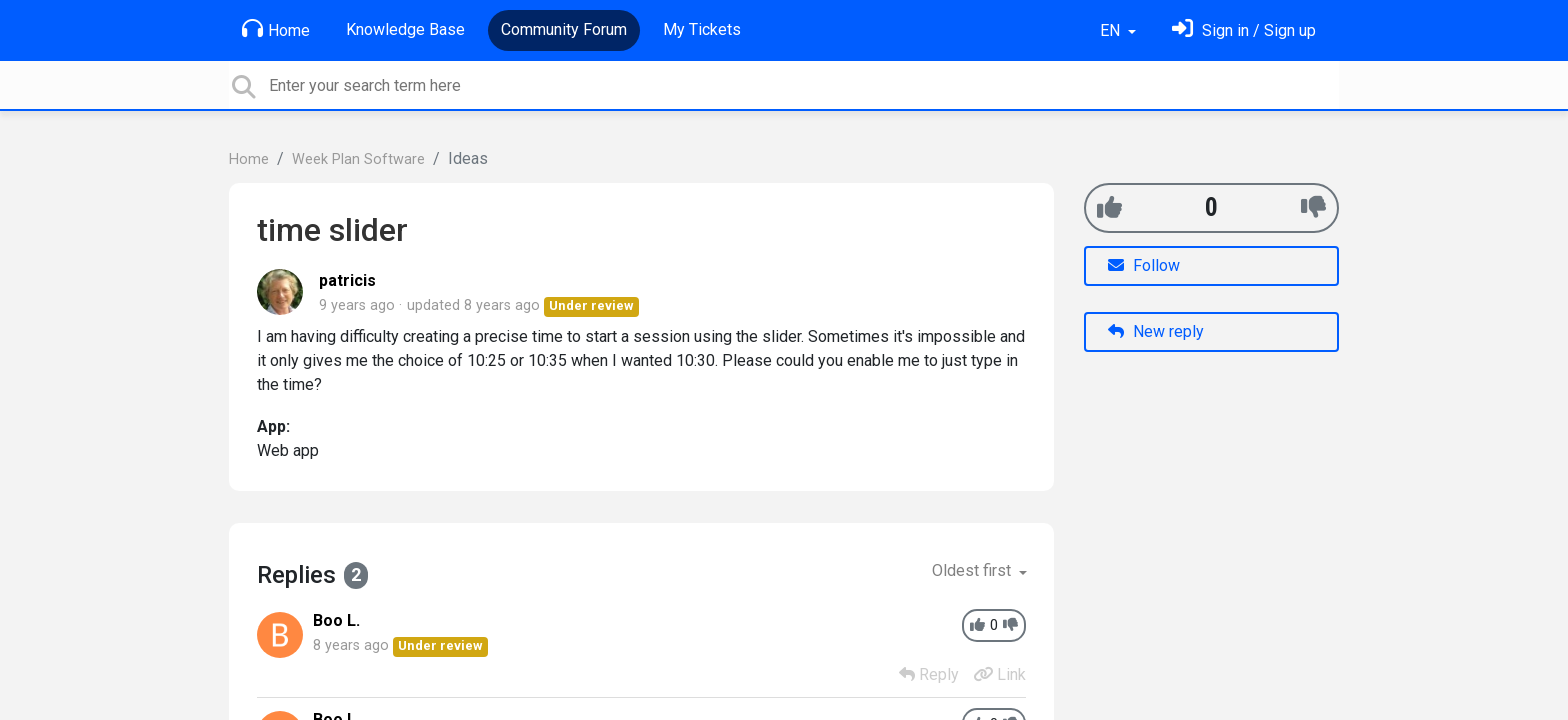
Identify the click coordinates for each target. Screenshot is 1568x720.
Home (276, 29)
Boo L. (336, 620)
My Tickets (702, 29)
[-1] (1313, 207)
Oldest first (973, 570)
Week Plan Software (358, 159)
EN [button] (1112, 30)
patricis (347, 280)
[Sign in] (1244, 30)
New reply (1156, 331)
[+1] (1109, 207)
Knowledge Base (405, 29)
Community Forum (564, 29)
